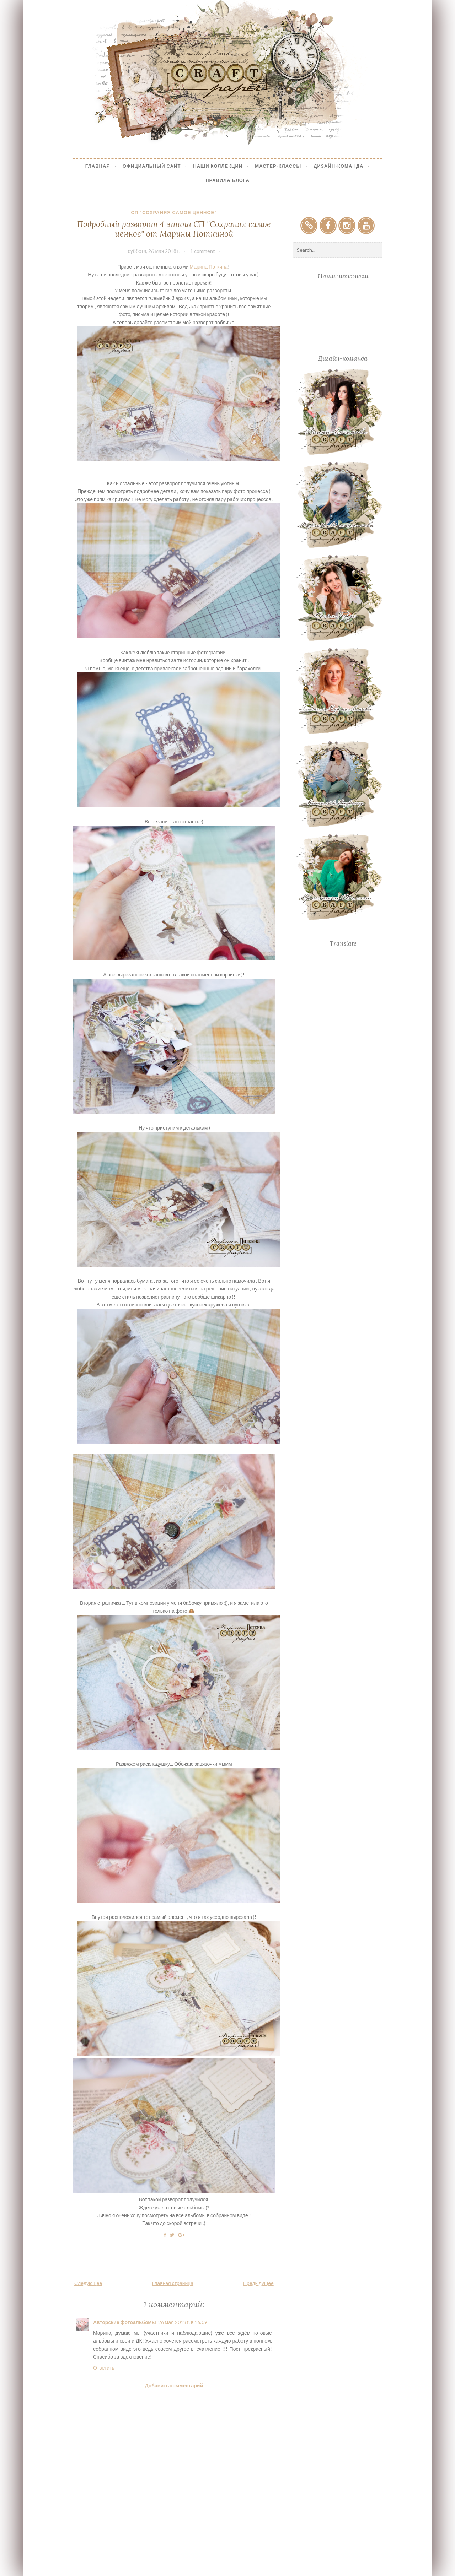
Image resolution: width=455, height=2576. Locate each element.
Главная (97, 166)
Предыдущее (258, 2283)
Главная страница (172, 2283)
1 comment (202, 251)
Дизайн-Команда (338, 166)
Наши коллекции (217, 166)
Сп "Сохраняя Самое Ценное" (174, 212)
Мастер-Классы (278, 166)
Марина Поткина (208, 267)
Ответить (103, 2368)
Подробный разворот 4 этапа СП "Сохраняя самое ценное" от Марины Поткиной (174, 229)
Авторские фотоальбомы (124, 2322)
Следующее (88, 2283)
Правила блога (227, 180)
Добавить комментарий (174, 2385)
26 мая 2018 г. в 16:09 (183, 2322)
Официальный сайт (152, 166)
